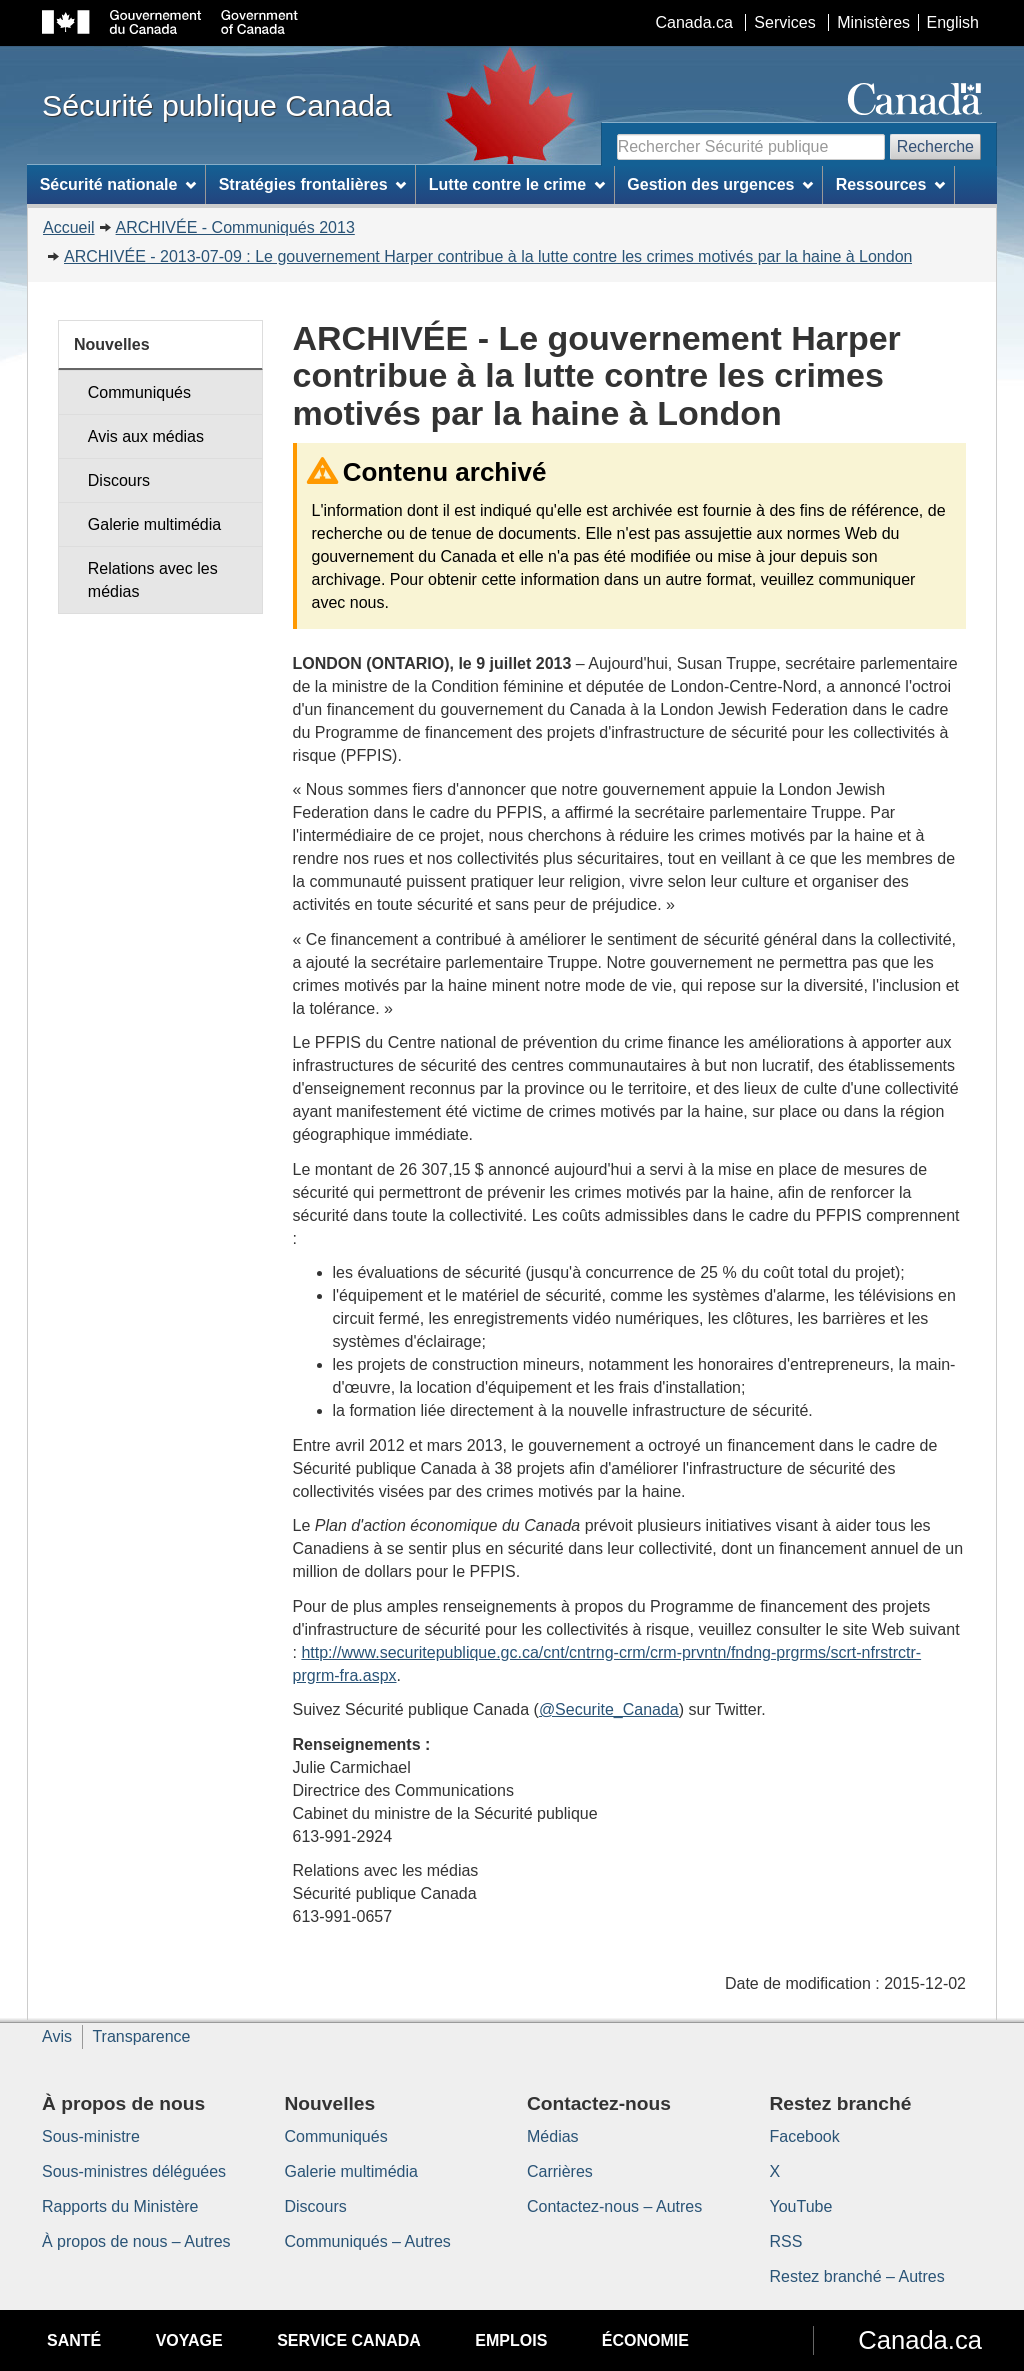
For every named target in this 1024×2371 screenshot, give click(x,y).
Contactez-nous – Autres (614, 2206)
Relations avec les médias (153, 580)
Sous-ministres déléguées (134, 2171)
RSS (786, 2241)
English (953, 22)
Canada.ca (694, 22)
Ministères (873, 22)
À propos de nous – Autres (136, 2241)
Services (784, 22)
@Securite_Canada (609, 1709)
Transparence (141, 2036)
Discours (119, 480)
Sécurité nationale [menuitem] (118, 184)
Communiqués (139, 392)
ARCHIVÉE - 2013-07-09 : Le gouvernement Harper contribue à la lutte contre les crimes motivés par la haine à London (488, 256)
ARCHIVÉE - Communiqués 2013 (235, 227)
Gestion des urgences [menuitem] (720, 184)
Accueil (69, 227)
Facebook (805, 2136)
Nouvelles (112, 344)
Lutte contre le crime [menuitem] (517, 184)
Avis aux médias (146, 436)
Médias (553, 2136)
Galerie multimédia (154, 524)
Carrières (560, 2171)
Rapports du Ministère (120, 2206)
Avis (57, 2036)
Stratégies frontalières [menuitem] (313, 184)
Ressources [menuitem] (891, 184)
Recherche (935, 146)
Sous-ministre (91, 2136)
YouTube (801, 2206)
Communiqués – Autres (368, 2241)
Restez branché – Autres (857, 2276)
